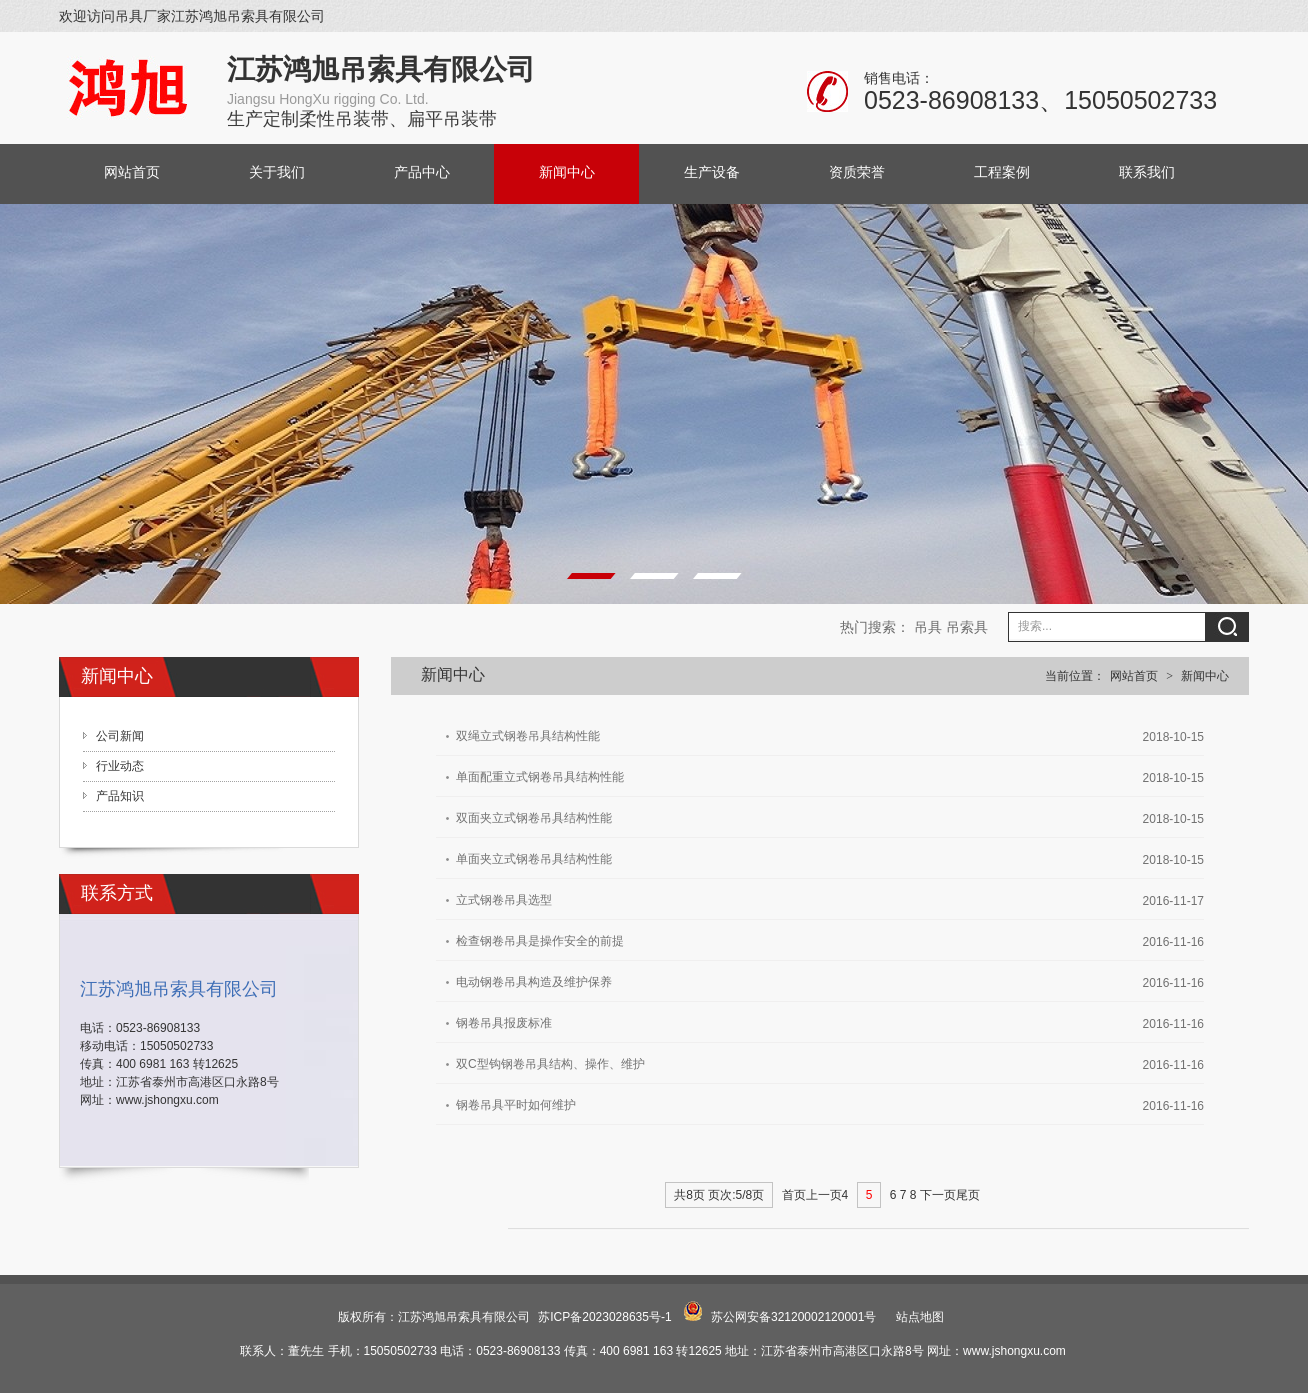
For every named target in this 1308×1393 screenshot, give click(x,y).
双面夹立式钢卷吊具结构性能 (534, 818)
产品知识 (120, 796)
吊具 (928, 627)
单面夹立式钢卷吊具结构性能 (534, 859)
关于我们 (277, 172)
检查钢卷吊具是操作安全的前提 (540, 941)
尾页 (968, 1195)
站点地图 (920, 1317)
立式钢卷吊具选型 (504, 900)
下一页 (938, 1195)
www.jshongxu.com (167, 1100)
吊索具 (967, 627)
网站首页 (132, 172)
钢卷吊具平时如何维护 (516, 1105)
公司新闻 (120, 736)
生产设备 (712, 172)
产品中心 (422, 172)
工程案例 (1002, 172)
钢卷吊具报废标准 (504, 1023)
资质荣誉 (857, 172)
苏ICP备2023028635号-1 (604, 1317)
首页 (794, 1195)
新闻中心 (567, 172)
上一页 (824, 1195)
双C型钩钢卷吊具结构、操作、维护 (550, 1064)
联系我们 (1147, 172)
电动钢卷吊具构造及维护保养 (534, 982)
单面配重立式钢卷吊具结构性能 (540, 777)
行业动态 (120, 766)
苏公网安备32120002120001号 (793, 1317)
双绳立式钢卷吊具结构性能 (528, 736)
